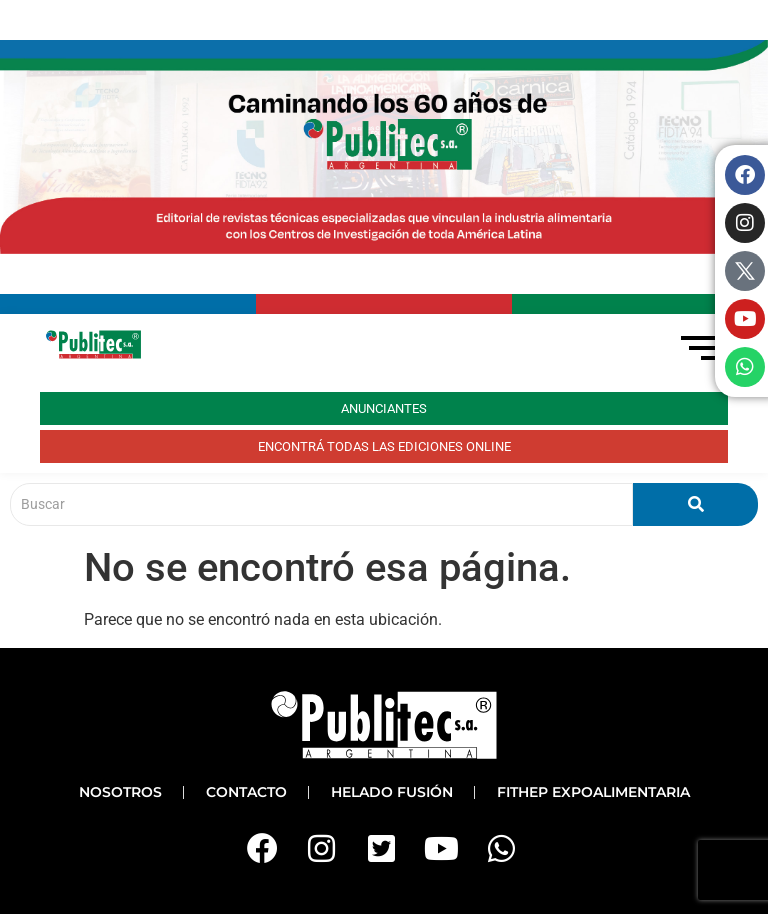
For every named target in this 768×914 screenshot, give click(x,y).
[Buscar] (321, 504)
